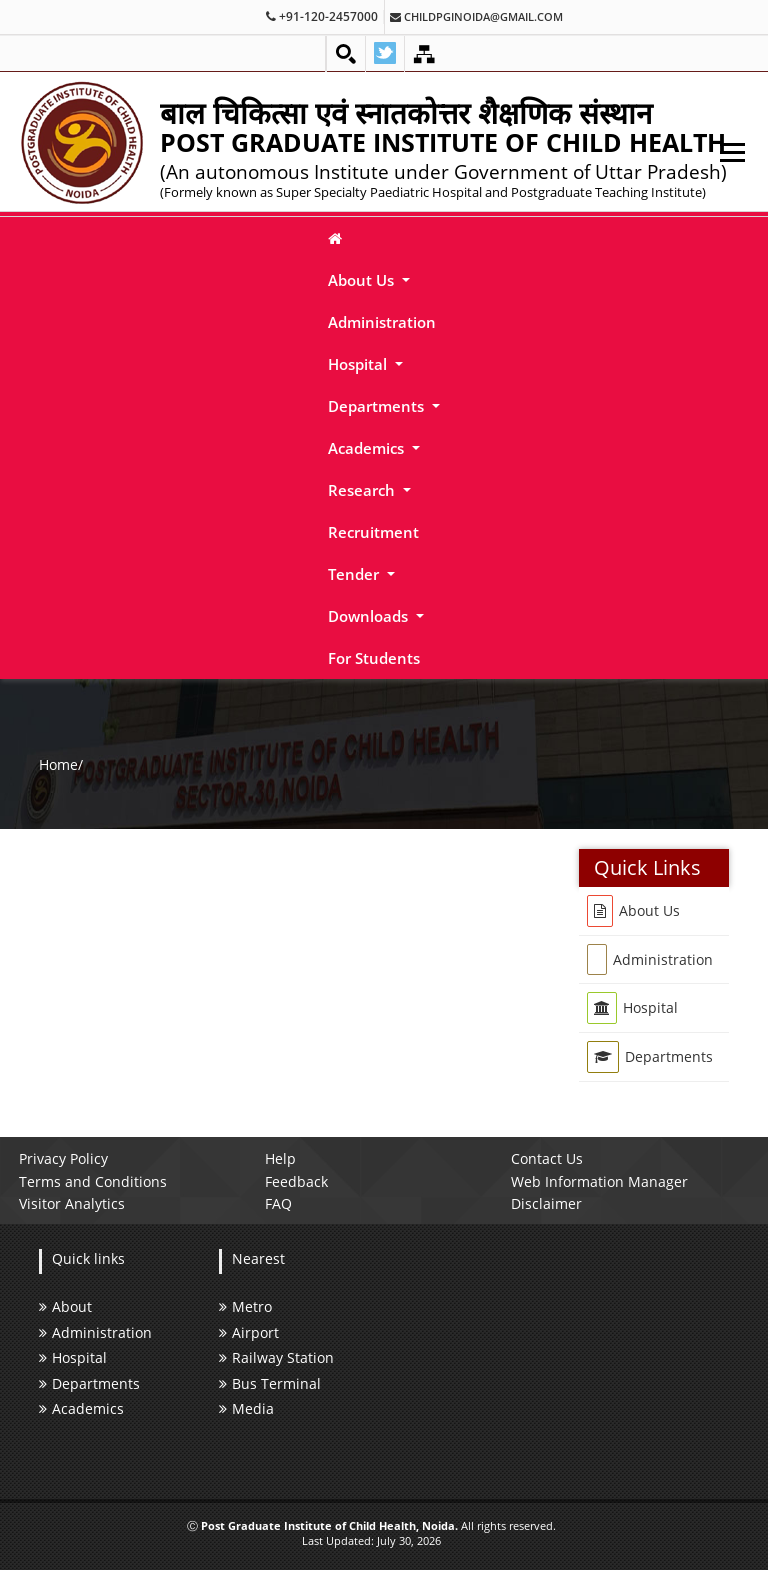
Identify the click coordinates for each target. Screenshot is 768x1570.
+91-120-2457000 (322, 17)
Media (246, 1408)
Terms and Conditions (93, 1181)
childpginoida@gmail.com (476, 17)
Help (280, 1158)
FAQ (278, 1203)
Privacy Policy (63, 1158)
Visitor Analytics (72, 1203)
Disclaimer (546, 1203)
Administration (382, 322)
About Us (363, 280)
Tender (355, 574)
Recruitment (373, 532)
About (65, 1306)
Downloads (370, 616)
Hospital (359, 364)
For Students (374, 658)
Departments (378, 406)
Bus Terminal (270, 1383)
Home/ (61, 764)
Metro (245, 1306)
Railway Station (276, 1357)
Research (363, 490)
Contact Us (547, 1158)
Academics (368, 448)
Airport (249, 1332)
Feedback (296, 1181)
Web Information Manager (599, 1181)
